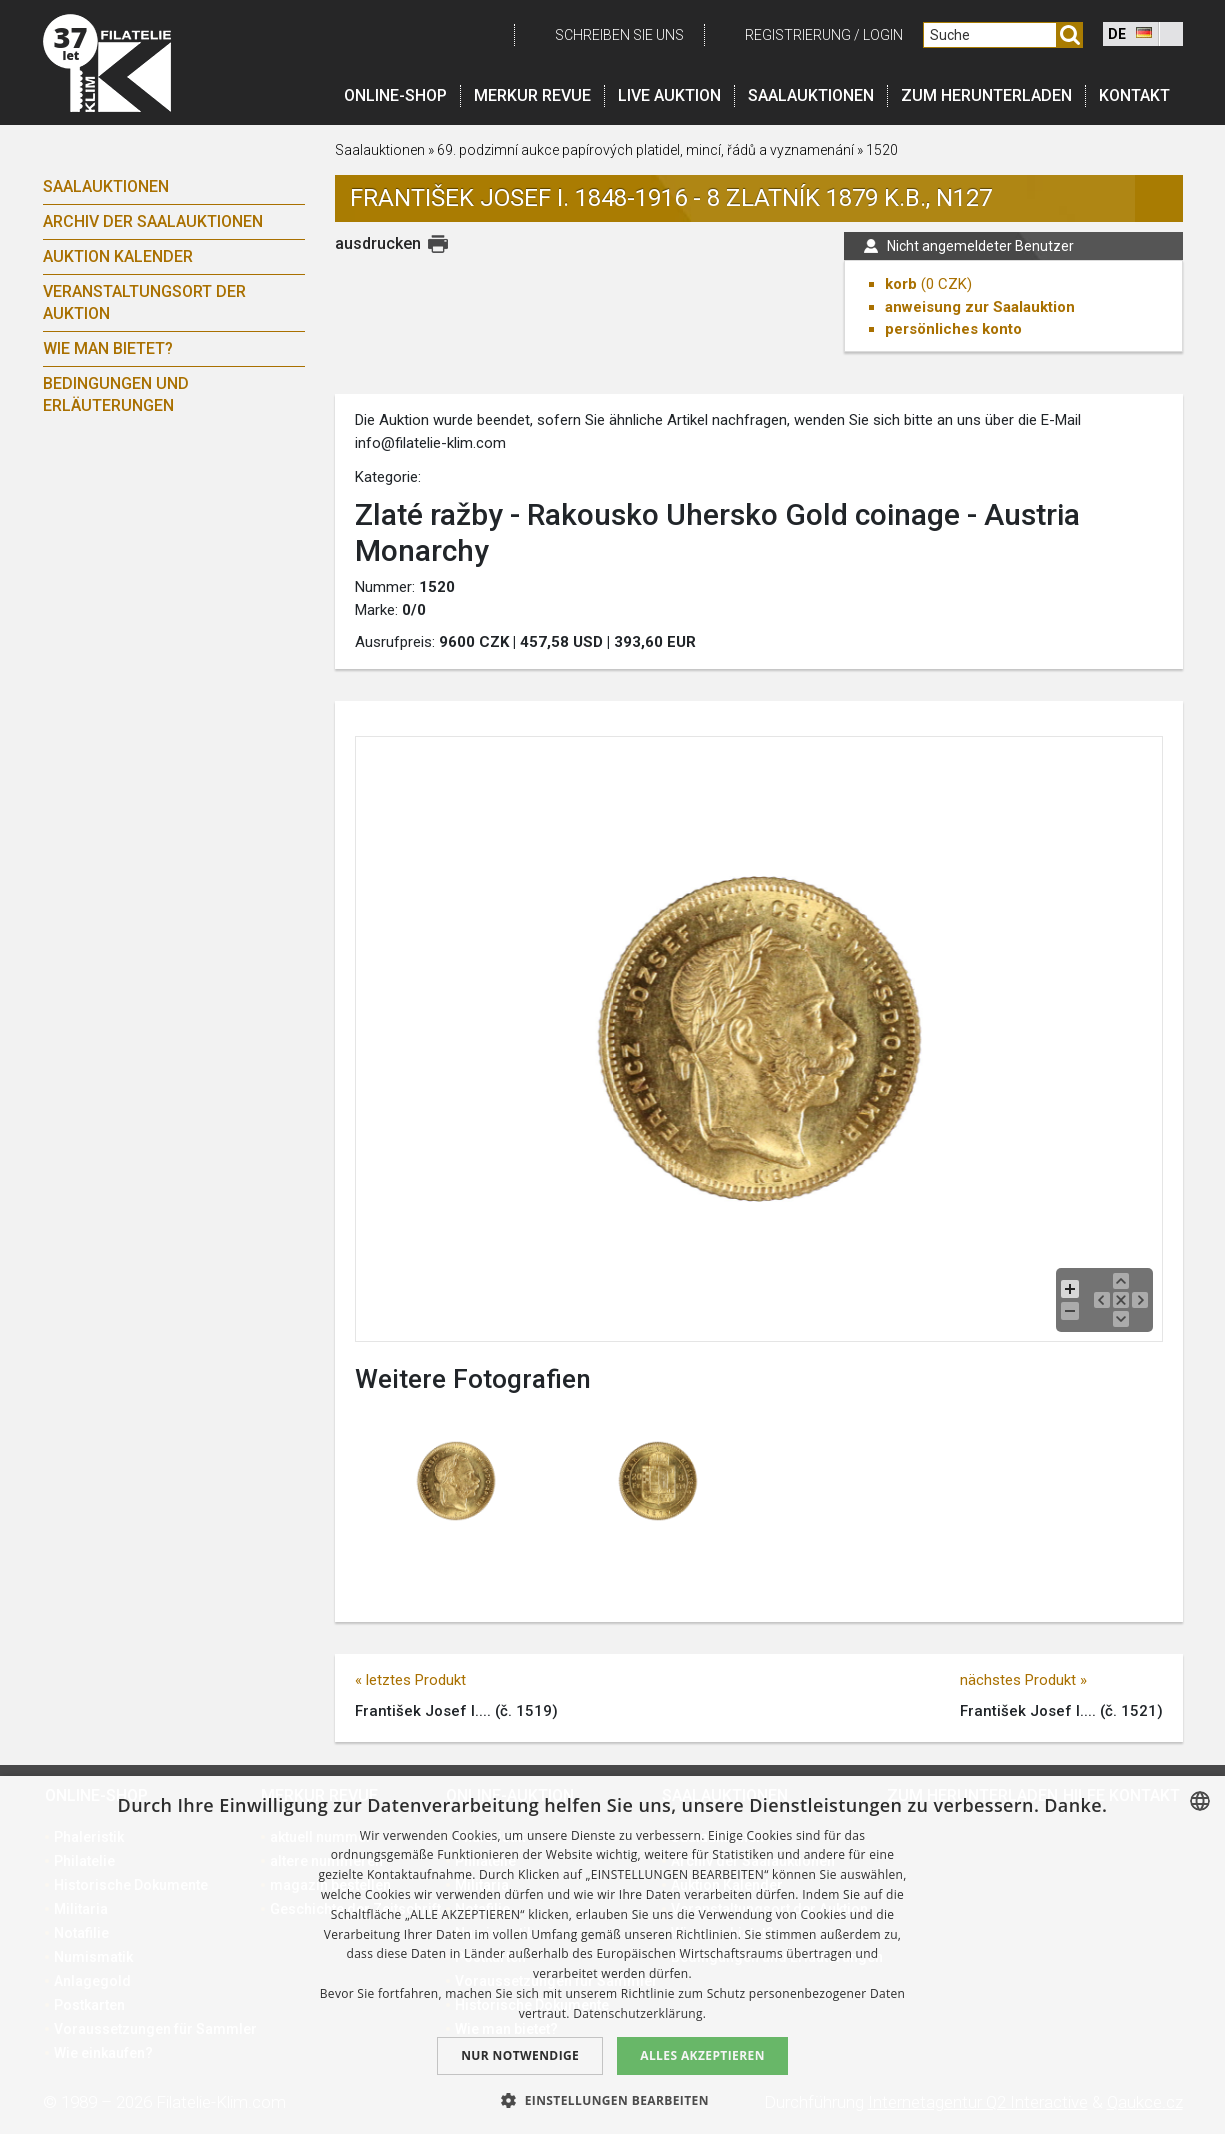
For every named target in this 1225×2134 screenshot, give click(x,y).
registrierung (798, 35)
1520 (882, 150)
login (883, 35)
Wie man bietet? (108, 348)
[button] (612, 2100)
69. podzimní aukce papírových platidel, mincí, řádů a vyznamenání (645, 150)
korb (901, 284)
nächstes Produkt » (1023, 1680)
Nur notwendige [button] (520, 2055)
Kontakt (1134, 95)
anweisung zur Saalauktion (980, 307)
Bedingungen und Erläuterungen (116, 394)
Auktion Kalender (118, 256)
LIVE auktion (669, 95)
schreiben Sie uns (619, 35)
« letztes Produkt (410, 1680)
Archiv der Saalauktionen (153, 221)
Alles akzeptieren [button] (702, 2055)
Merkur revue (532, 95)
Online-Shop (395, 95)
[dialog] (612, 1955)
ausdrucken (378, 243)
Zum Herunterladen (986, 95)
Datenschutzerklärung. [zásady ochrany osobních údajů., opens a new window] (639, 2013)
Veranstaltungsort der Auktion (144, 302)
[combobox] (1200, 1801)
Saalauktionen (811, 95)
